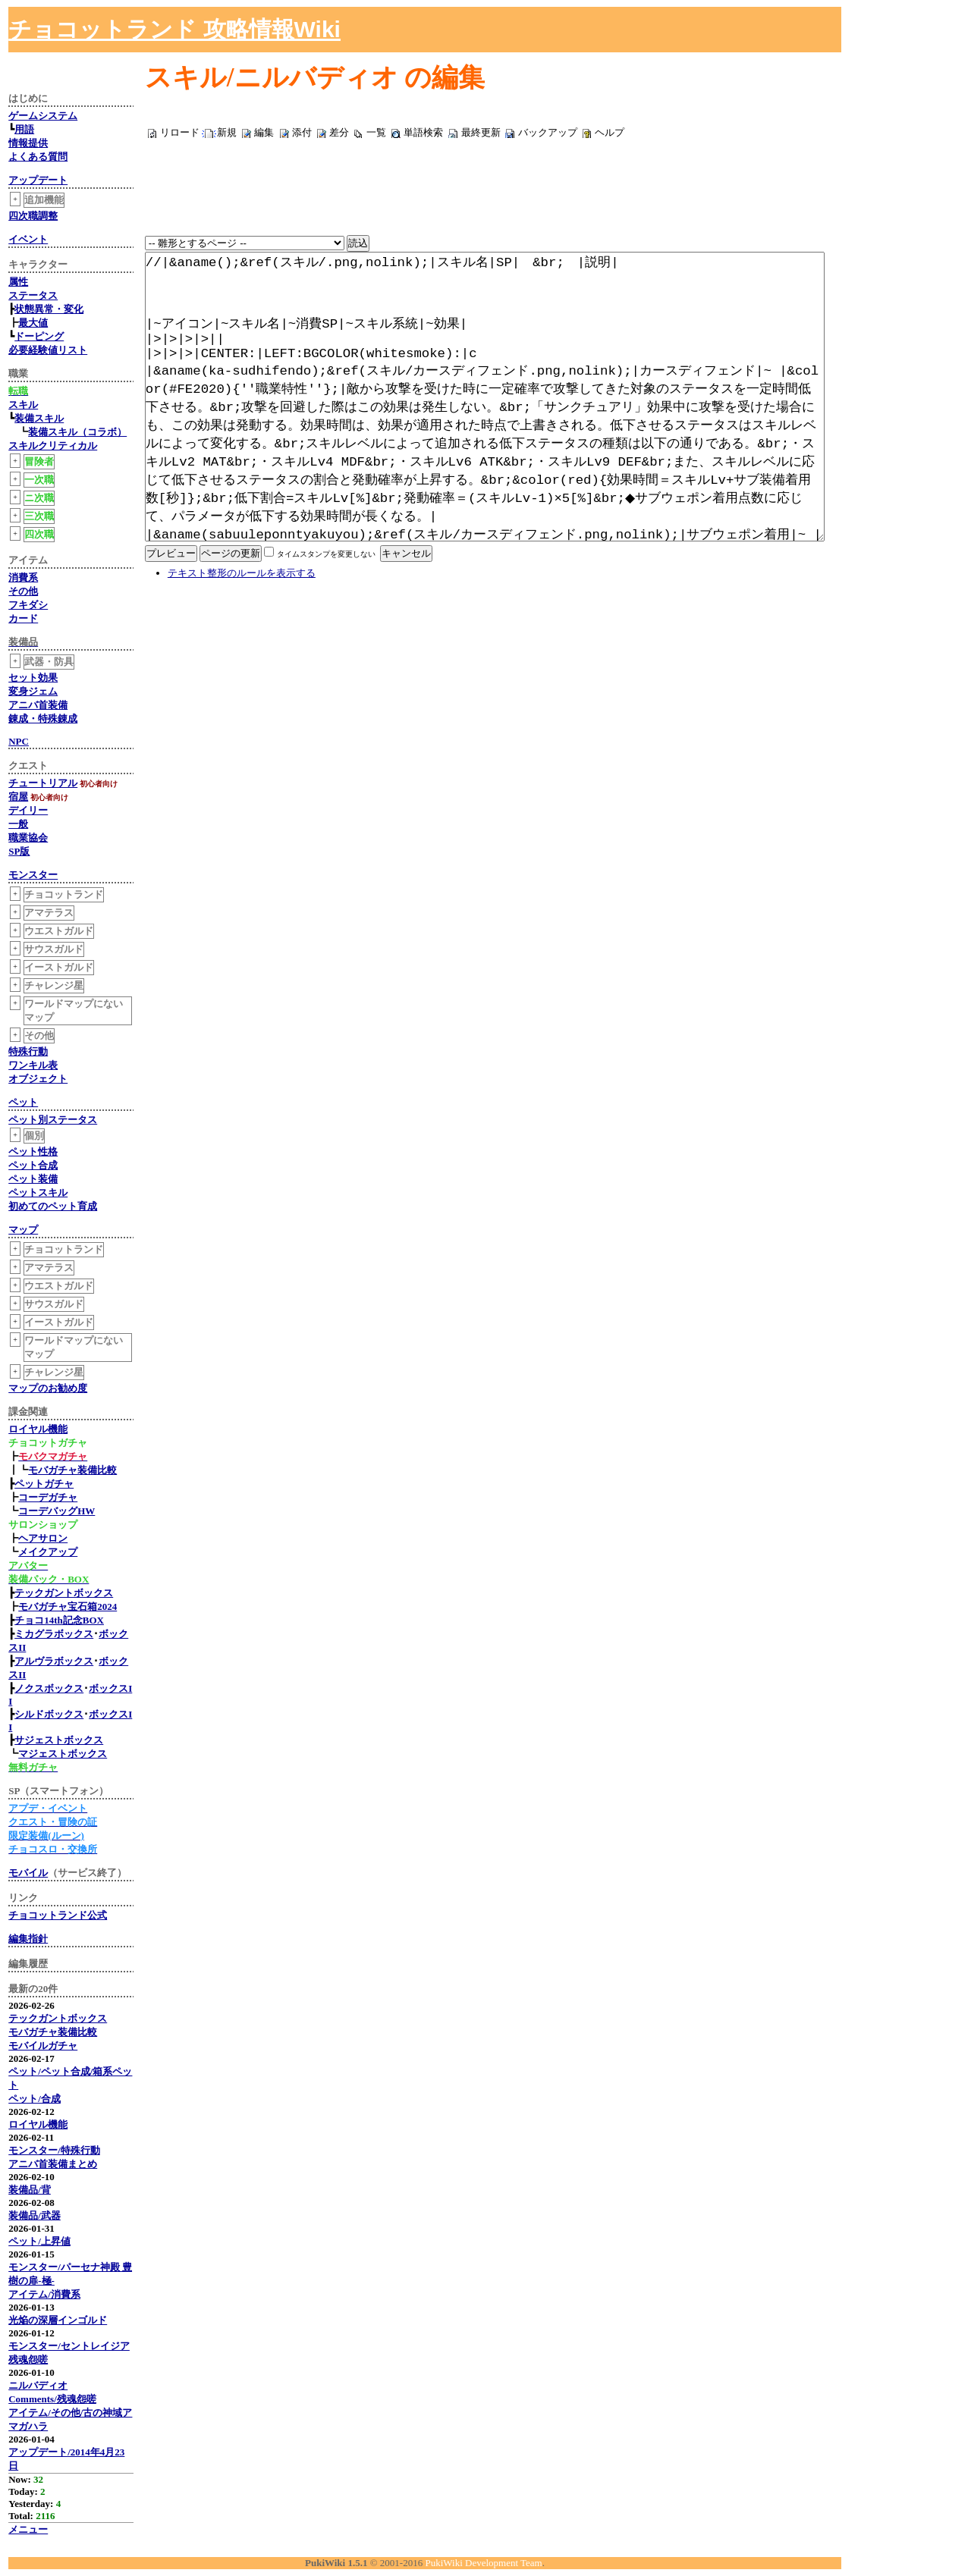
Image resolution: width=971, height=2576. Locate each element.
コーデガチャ (47, 1497)
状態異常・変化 (48, 309)
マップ (23, 1229)
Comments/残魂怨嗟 (52, 2399)
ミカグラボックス (53, 1633)
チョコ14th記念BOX (59, 1620)
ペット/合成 (34, 2098)
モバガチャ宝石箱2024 (67, 1606)
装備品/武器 (34, 2215)
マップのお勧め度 (47, 1388)
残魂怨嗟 (28, 2359)
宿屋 (18, 796)
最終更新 (481, 132)
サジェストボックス (58, 1740)
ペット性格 (33, 1151)
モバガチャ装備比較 (72, 1470)
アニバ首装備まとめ (52, 2164)
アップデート (38, 180)
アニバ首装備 (38, 705)
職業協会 (28, 837)
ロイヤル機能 (38, 1429)
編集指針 (28, 1938)
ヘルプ (609, 132)
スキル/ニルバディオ (271, 78)
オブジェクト (38, 1078)
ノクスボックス (48, 1688)
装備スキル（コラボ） (77, 432)
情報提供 (28, 143)
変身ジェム (33, 691)
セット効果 (33, 677)
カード (23, 618)
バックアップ (547, 132)
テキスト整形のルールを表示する (242, 648)
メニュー (28, 2529)
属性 (18, 281)
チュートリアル (42, 783)
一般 (18, 824)
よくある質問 (38, 156)
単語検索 (423, 132)
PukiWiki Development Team (483, 2562)
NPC (18, 741)
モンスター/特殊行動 (54, 2150)
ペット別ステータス (52, 1119)
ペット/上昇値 (39, 2241)
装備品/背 (29, 2189)
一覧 (376, 132)
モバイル (28, 1872)
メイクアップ (47, 1552)
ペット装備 (33, 1178)
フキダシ (28, 604)
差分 (339, 132)
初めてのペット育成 (52, 1206)
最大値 (33, 322)
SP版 (19, 851)
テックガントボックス (63, 1593)
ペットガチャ (44, 1483)
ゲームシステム (42, 115)
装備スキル (39, 418)
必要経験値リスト (47, 350)
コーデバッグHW (56, 1511)
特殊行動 (28, 1051)
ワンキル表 (33, 1065)
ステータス (33, 295)
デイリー (28, 810)
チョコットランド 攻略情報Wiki (174, 29)
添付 (302, 132)
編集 (264, 132)
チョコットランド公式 (57, 1915)
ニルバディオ (38, 2385)
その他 (23, 591)
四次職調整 (33, 215)
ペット (23, 1102)
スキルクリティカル (52, 445)
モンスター (33, 874)
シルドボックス (48, 1714)
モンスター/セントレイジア (69, 2346)
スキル (23, 404)
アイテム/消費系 (44, 2294)
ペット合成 (33, 1165)
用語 (24, 129)
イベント (28, 239)
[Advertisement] (793, 29)
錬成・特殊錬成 (42, 718)
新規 (227, 132)
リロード (180, 132)
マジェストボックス (62, 1753)
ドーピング (39, 336)
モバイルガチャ (42, 2045)
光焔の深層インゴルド (57, 2320)
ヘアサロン (43, 1538)
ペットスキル (38, 1192)
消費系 (23, 577)
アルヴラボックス (53, 1661)
